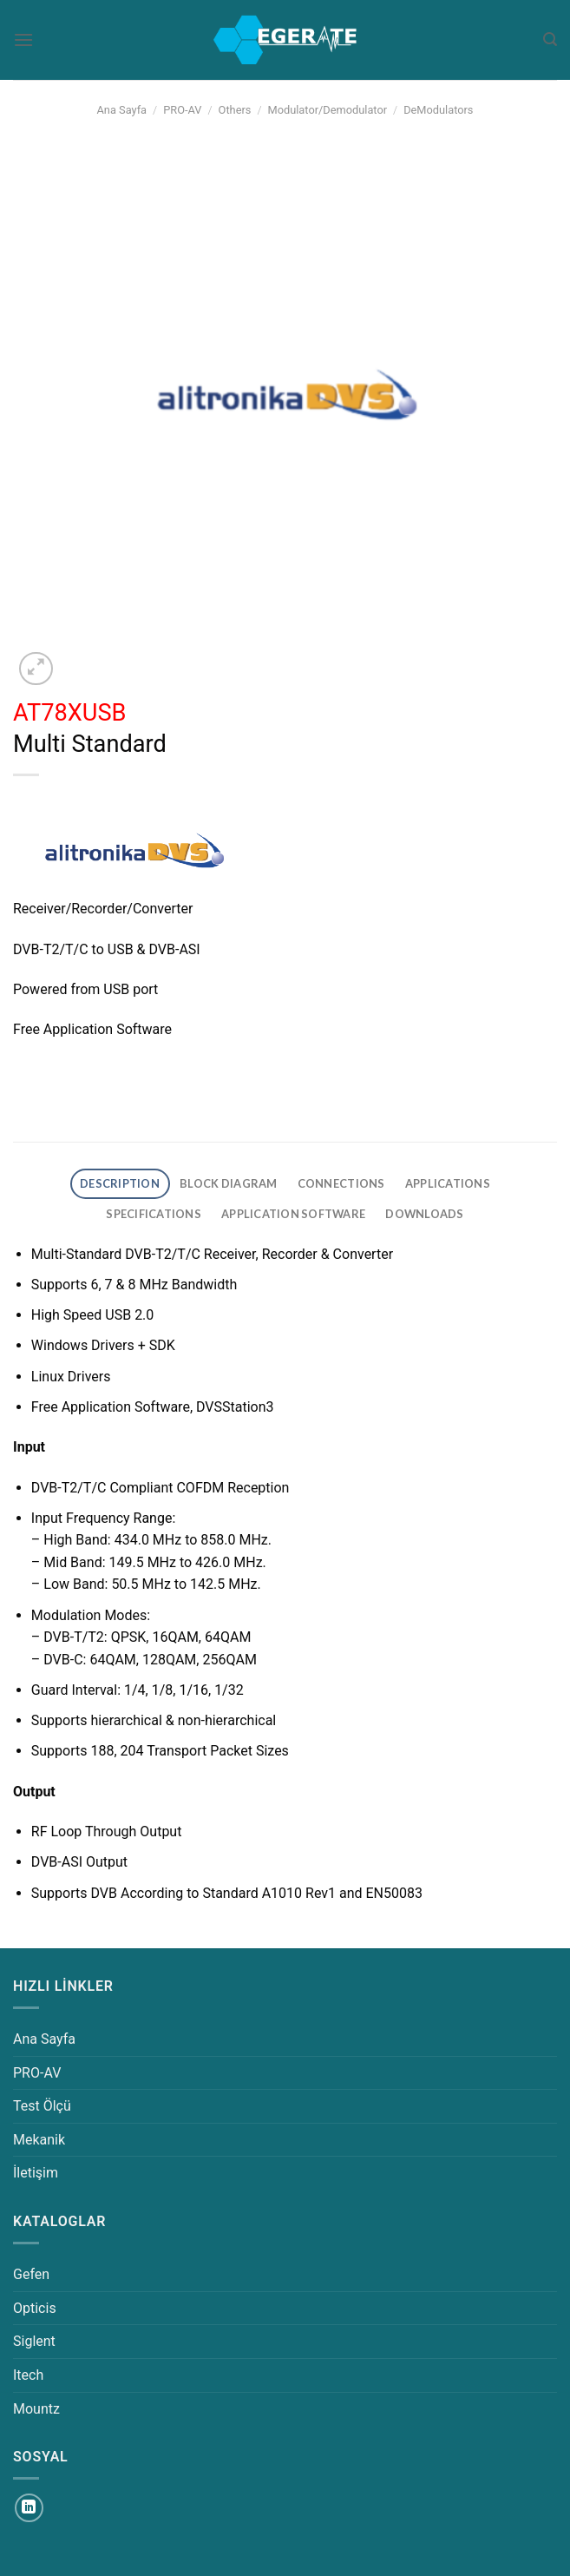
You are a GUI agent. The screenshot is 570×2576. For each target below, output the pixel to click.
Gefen (31, 2274)
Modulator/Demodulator (328, 109)
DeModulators (438, 109)
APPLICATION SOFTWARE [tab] (293, 1214)
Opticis (34, 2308)
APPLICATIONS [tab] (447, 1183)
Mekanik (39, 2139)
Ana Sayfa (122, 109)
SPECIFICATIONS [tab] (153, 1214)
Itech (28, 2375)
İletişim (35, 2172)
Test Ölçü (42, 2106)
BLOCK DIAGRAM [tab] (228, 1183)
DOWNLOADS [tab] (424, 1214)
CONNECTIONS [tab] (341, 1183)
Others (235, 109)
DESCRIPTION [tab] (120, 1183)
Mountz (36, 2409)
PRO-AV (182, 109)
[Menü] (23, 39)
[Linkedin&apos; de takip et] (29, 2508)
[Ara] (550, 39)
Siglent (34, 2341)
